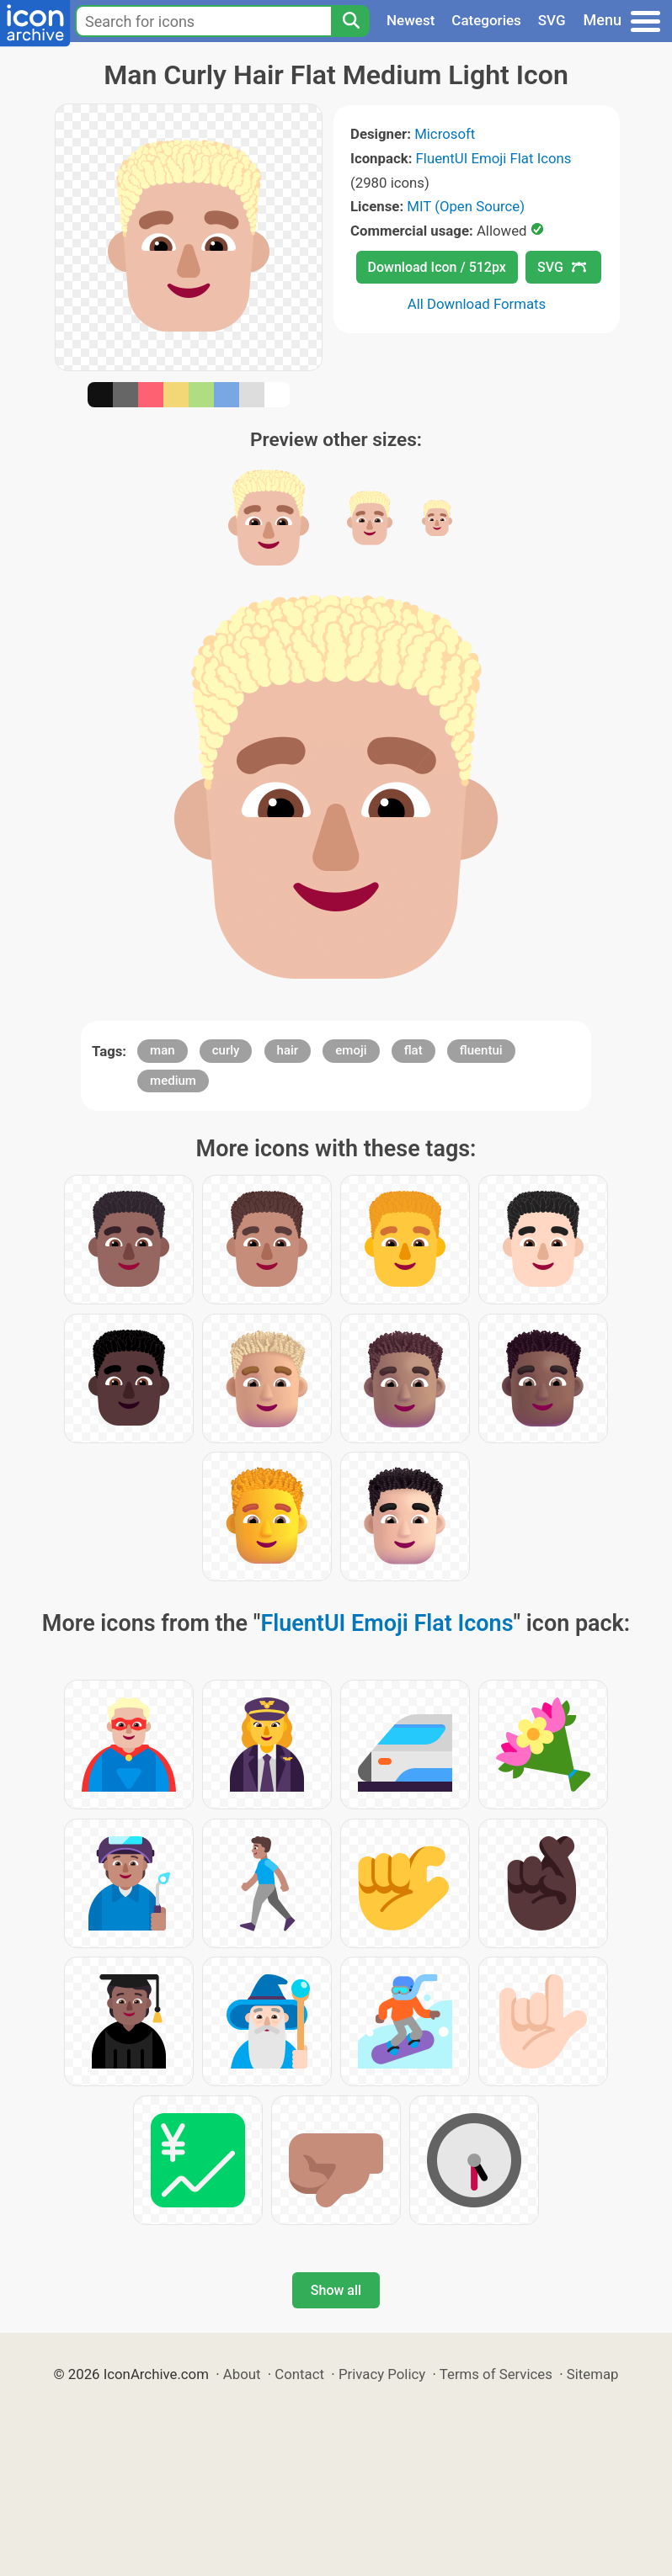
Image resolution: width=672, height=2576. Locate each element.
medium (173, 1080)
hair (288, 1050)
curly (226, 1050)
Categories (486, 20)
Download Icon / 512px (437, 267)
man (162, 1050)
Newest (411, 20)
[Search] (350, 21)
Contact (299, 2374)
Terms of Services (496, 2374)
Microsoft (444, 133)
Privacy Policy (382, 2374)
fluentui (481, 1050)
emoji (350, 1050)
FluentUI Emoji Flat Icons (494, 158)
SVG (552, 20)
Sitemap (593, 2374)
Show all (336, 2290)
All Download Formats (477, 303)
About (242, 2374)
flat (413, 1050)
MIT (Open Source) (466, 206)
